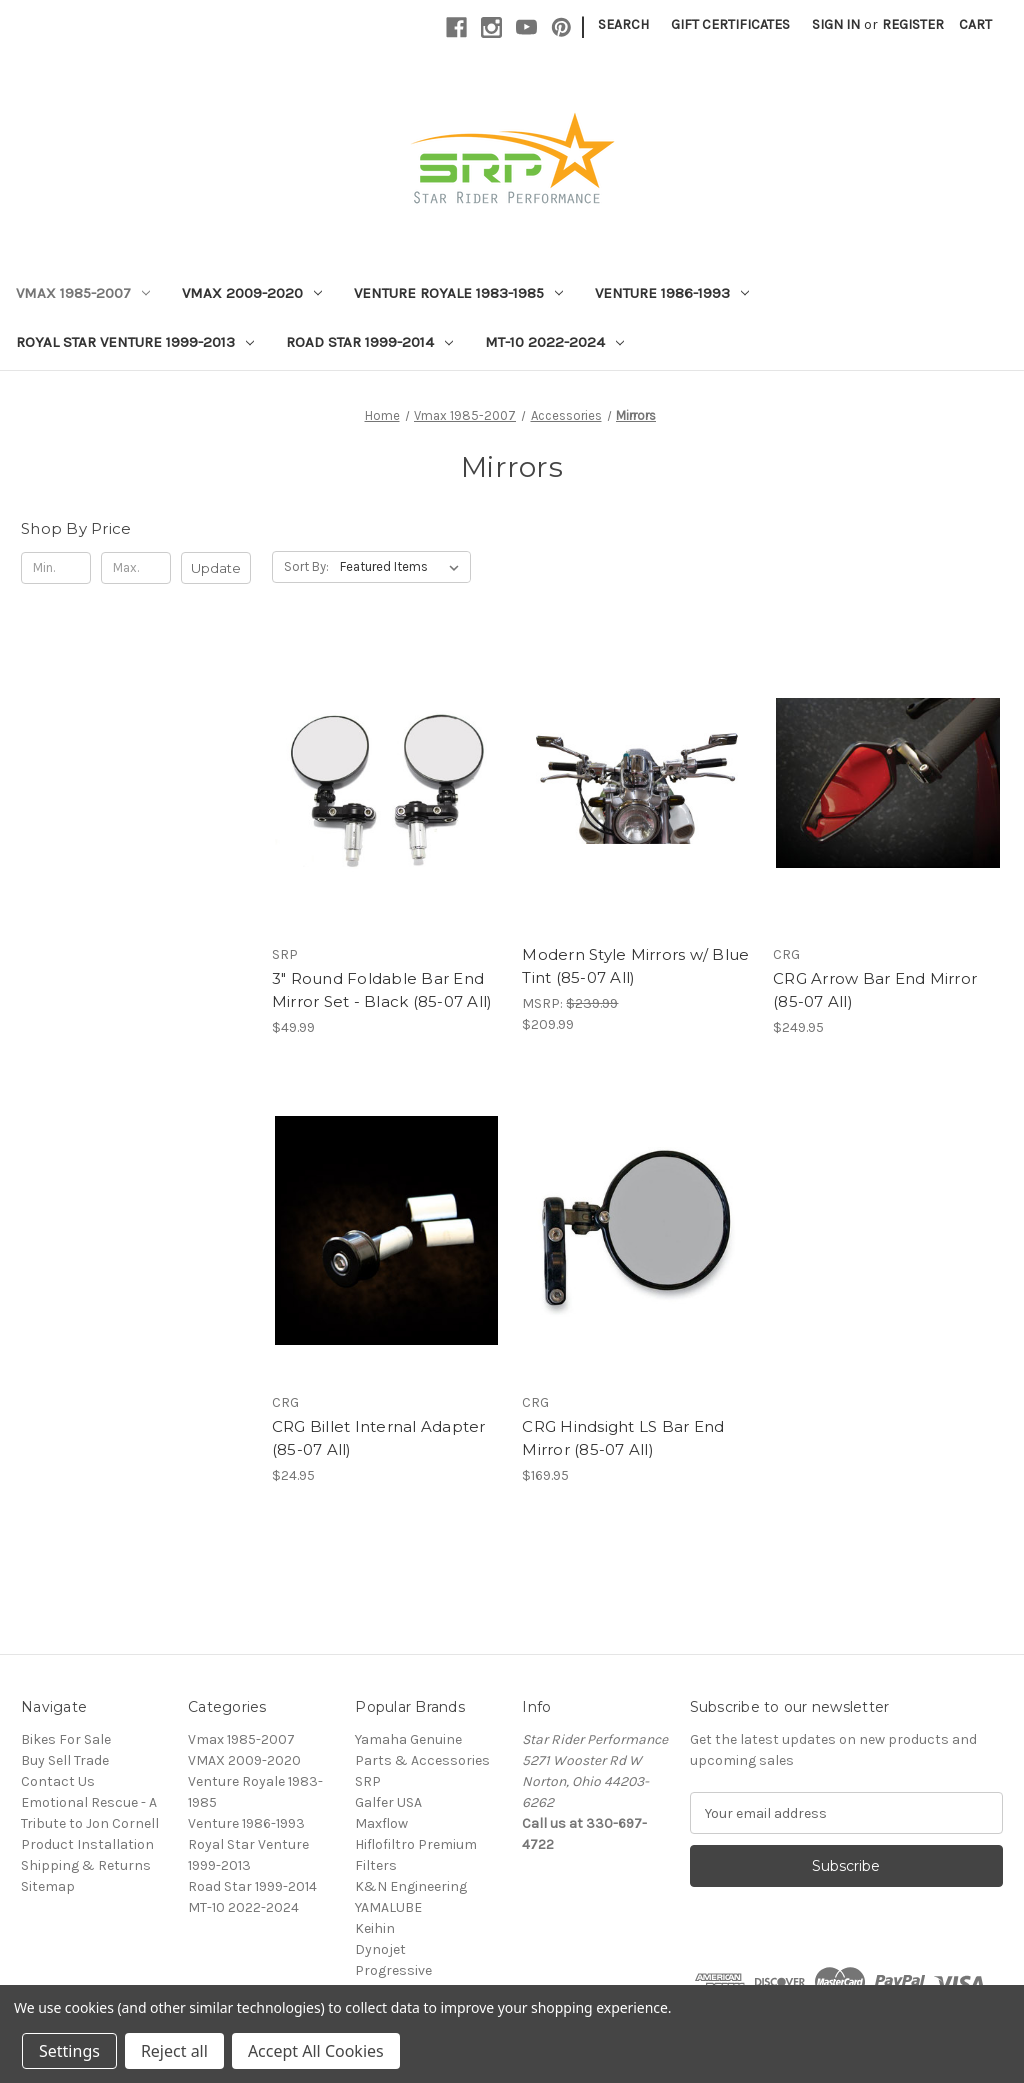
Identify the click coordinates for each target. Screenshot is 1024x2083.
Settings (69, 2051)
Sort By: (306, 566)
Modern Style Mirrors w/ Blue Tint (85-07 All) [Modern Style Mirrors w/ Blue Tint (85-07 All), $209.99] (635, 966)
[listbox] (403, 567)
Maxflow (381, 1823)
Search (623, 24)
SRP (368, 1781)
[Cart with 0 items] (975, 24)
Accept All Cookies (316, 2051)
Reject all (174, 2051)
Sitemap (48, 1886)
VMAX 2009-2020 (252, 293)
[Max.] (136, 568)
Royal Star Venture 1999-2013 (135, 342)
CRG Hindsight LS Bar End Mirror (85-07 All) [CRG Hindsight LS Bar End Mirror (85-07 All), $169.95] (623, 1438)
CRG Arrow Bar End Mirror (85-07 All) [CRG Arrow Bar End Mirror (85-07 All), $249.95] (875, 990)
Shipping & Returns (86, 1865)
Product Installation (87, 1844)
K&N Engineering (411, 1886)
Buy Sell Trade (65, 1760)
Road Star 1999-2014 (369, 342)
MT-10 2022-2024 (554, 342)
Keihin (375, 1928)
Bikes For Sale (66, 1739)
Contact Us (58, 1781)
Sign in (836, 24)
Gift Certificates (730, 24)
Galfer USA (388, 1802)
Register (913, 24)
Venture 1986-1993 (672, 293)
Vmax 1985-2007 (83, 293)
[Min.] (56, 568)
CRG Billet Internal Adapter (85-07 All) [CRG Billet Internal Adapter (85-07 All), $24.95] (379, 1438)
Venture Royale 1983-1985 (458, 293)
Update (216, 568)
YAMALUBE (388, 1907)
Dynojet (380, 1949)
